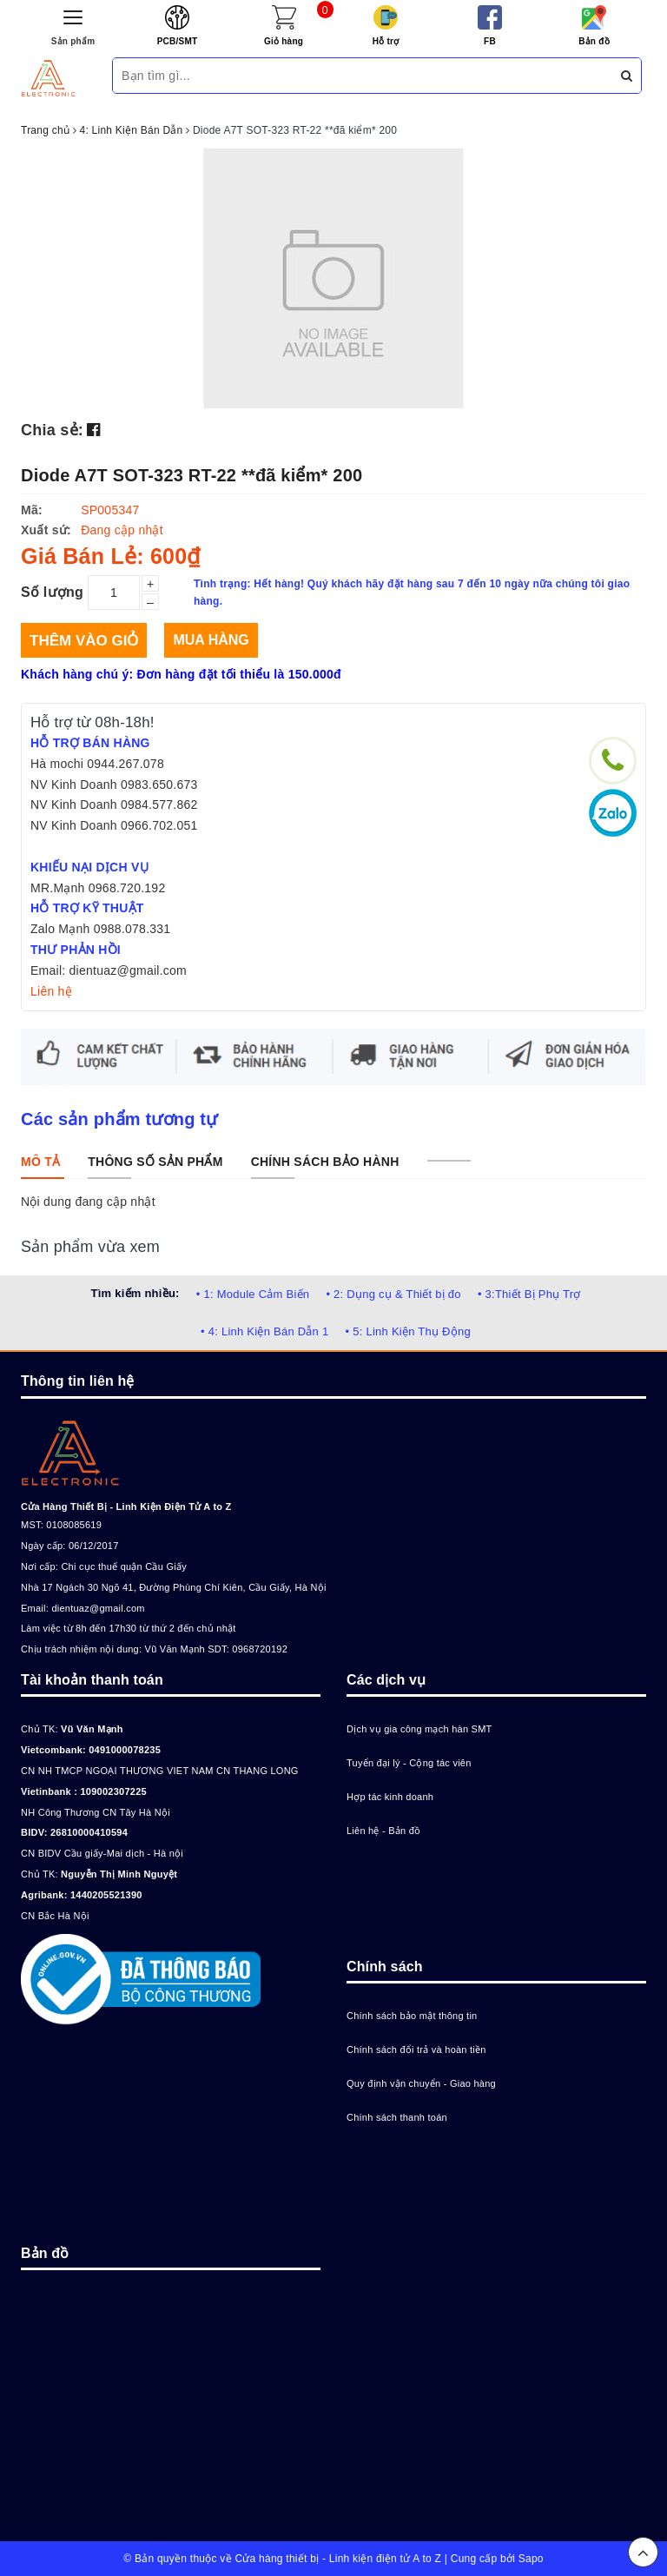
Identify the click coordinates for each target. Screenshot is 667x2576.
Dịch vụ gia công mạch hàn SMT (419, 1729)
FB (490, 41)
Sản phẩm (73, 41)
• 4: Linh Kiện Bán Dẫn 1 (264, 1331)
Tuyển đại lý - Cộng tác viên (409, 1763)
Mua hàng (210, 639)
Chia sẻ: (52, 430)
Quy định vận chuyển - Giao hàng (421, 2083)
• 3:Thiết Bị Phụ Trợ (529, 1294)
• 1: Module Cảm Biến (252, 1294)
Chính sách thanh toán (397, 2117)
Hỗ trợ (386, 41)
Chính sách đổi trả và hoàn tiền (416, 2049)
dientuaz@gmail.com (97, 1608)
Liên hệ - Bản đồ (383, 1830)
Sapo (531, 2559)
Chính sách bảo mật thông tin (412, 2015)
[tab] (40, 1161)
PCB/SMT (177, 41)
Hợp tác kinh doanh (390, 1796)
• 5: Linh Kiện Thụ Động (408, 1331)
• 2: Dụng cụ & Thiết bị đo (393, 1294)
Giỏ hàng (283, 41)
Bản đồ (594, 41)
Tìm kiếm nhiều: (134, 1293)
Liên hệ (51, 991)
